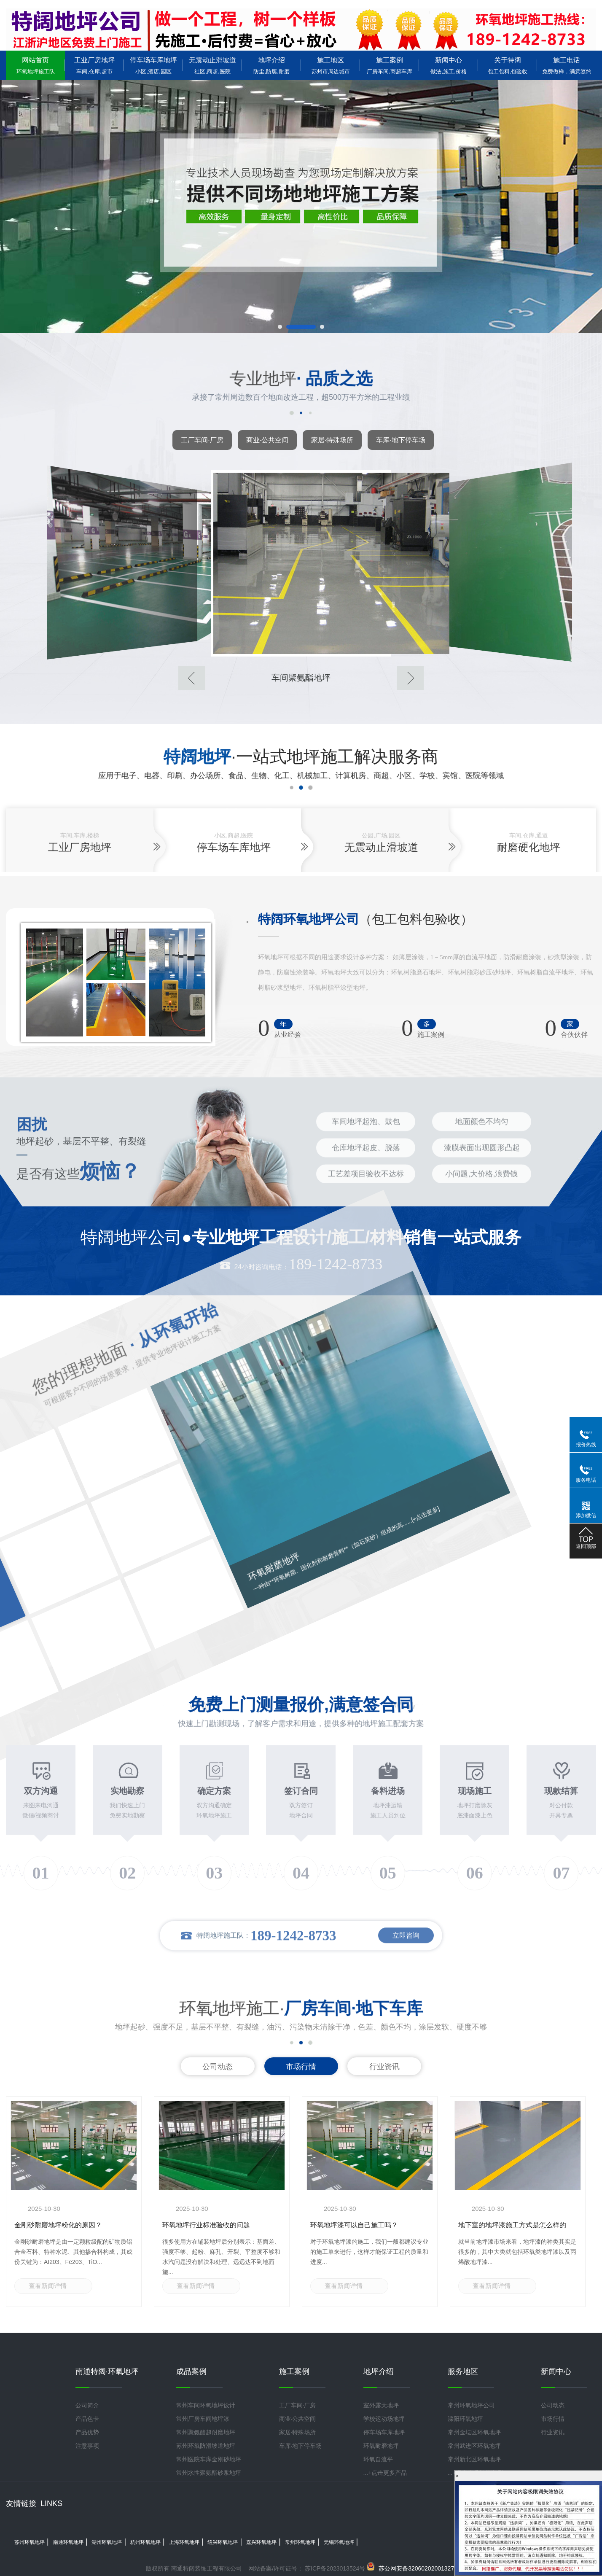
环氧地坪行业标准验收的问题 (206, 2225)
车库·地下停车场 (400, 440)
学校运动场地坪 (384, 2418)
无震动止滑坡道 (212, 66)
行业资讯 (384, 2066)
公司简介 (87, 2405)
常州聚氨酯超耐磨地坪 (205, 2432)
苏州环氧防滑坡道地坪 (205, 2445)
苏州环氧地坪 (29, 2542)
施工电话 (566, 66)
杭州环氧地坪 (145, 2542)
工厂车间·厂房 (202, 440)
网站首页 (35, 66)
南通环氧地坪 (68, 2542)
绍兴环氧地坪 (222, 2542)
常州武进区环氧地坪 (474, 2445)
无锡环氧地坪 (339, 2542)
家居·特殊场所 (332, 440)
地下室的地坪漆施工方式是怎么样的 (512, 2225)
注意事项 (87, 2445)
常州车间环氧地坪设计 (205, 2405)
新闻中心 (448, 66)
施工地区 (330, 66)
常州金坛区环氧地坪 (474, 2432)
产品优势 (87, 2432)
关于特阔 (507, 66)
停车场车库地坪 (153, 66)
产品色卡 (87, 2418)
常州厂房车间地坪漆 (202, 2418)
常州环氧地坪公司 (471, 2405)
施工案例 (389, 66)
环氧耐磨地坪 (381, 2445)
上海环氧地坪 (184, 2542)
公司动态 (217, 2066)
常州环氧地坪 (300, 2542)
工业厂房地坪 (94, 66)
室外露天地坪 (381, 2405)
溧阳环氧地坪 (465, 2418)
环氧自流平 (378, 2459)
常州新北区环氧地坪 (474, 2459)
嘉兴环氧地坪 (261, 2542)
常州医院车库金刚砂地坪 (208, 2459)
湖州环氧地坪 (106, 2542)
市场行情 (301, 2066)
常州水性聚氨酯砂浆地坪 (208, 2472)
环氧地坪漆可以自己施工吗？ (354, 2225)
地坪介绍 (271, 66)
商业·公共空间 (267, 440)
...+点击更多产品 (385, 2472)
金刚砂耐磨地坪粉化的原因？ (58, 2225)
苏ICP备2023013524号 (334, 2568)
